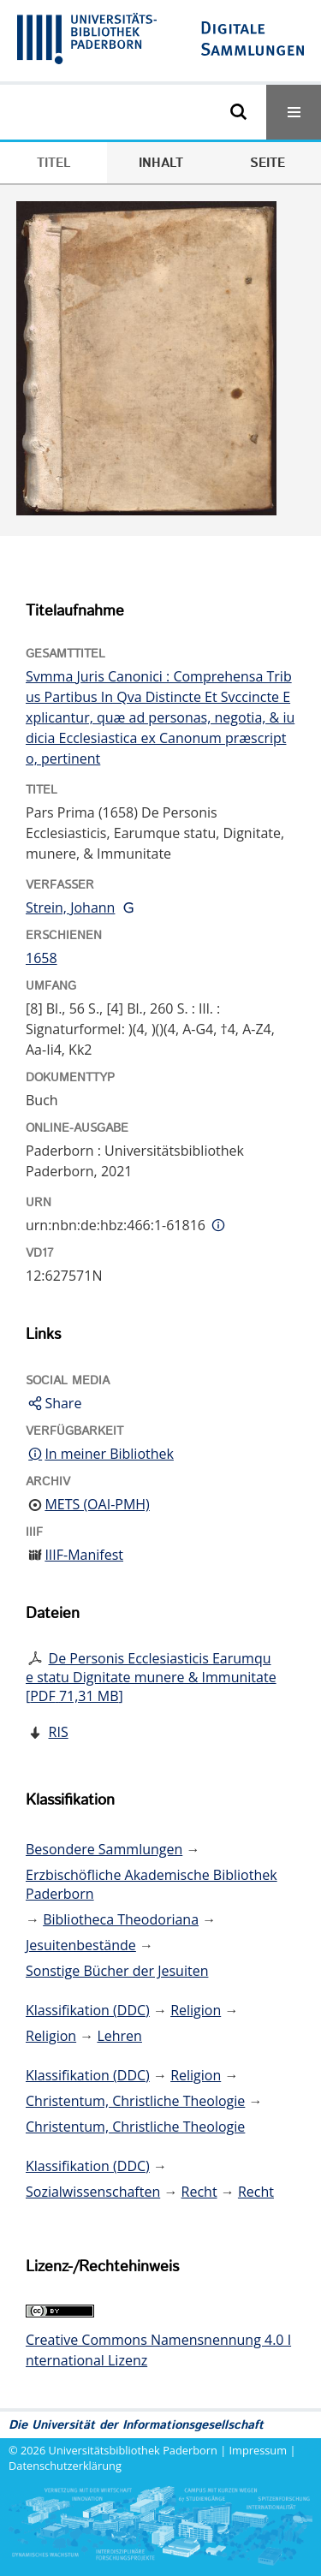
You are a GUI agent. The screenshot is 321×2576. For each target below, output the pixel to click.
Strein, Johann (70, 907)
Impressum (258, 2450)
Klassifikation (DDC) (88, 2010)
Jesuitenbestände (81, 1945)
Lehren (119, 2035)
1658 (41, 958)
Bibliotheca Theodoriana (121, 1919)
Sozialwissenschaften (93, 2191)
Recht (199, 2191)
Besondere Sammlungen (104, 1849)
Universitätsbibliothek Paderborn (133, 2450)
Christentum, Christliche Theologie (135, 2100)
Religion (195, 2010)
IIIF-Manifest (84, 1554)
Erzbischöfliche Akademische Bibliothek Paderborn (151, 1884)
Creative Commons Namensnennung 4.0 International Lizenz (158, 2350)
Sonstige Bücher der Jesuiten (117, 1970)
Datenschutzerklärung (65, 2465)
